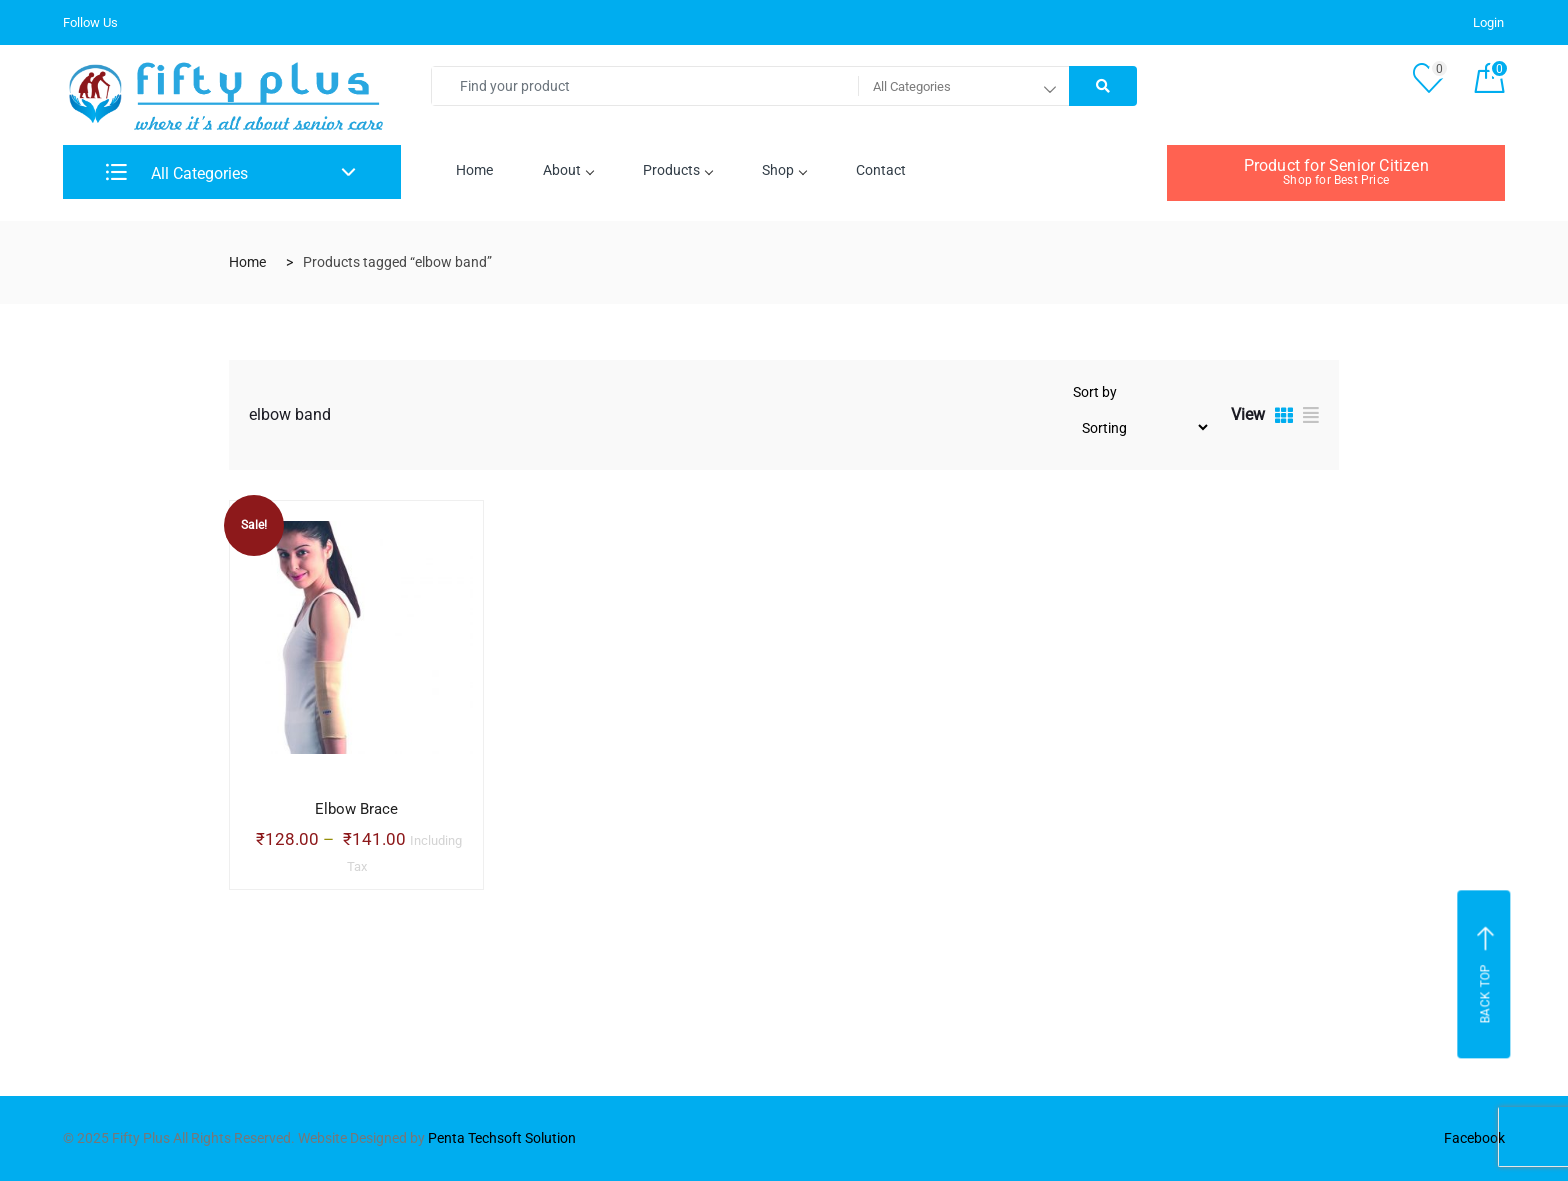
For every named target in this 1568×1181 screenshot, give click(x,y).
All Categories (177, 173)
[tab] (1284, 418)
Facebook (1474, 1138)
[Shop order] (1142, 427)
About (568, 170)
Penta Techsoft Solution (502, 1138)
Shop (784, 170)
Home (474, 170)
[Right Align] (1103, 86)
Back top (1486, 975)
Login (1488, 22)
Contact (881, 170)
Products (677, 170)
